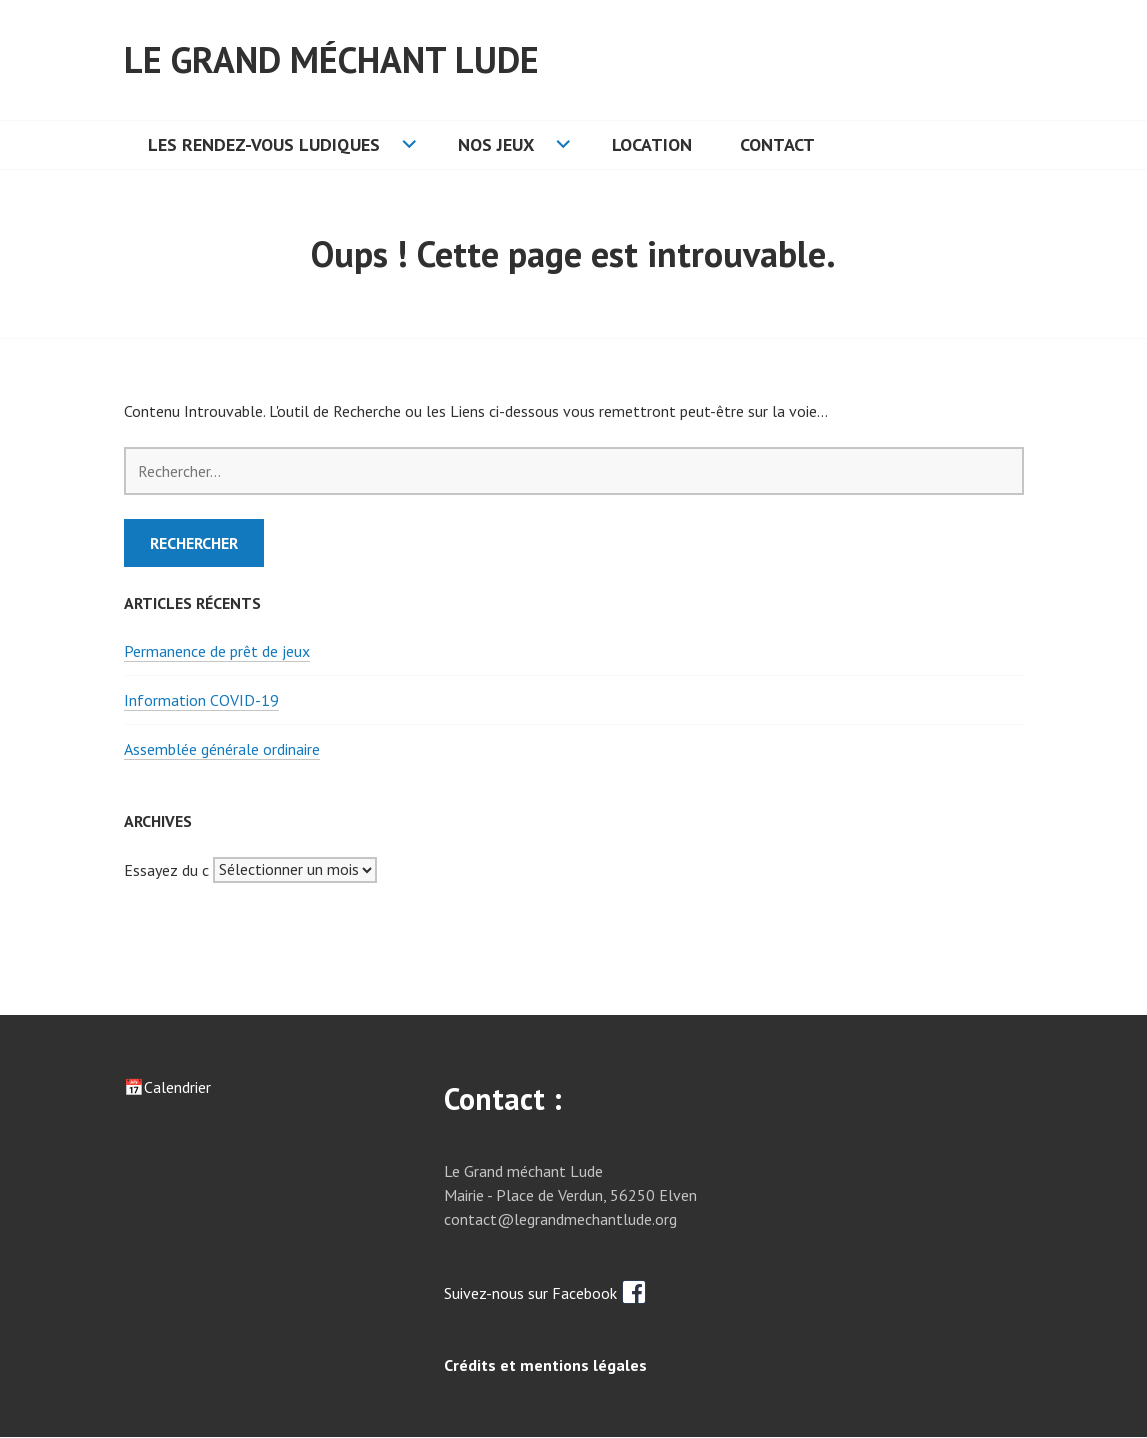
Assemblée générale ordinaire (222, 749)
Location (652, 144)
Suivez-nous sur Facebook (545, 1293)
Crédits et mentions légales (545, 1365)
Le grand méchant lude (331, 59)
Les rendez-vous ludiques (264, 144)
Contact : (503, 1098)
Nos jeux (496, 144)
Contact (777, 144)
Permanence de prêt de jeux (217, 651)
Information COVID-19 (201, 700)
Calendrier (177, 1087)
